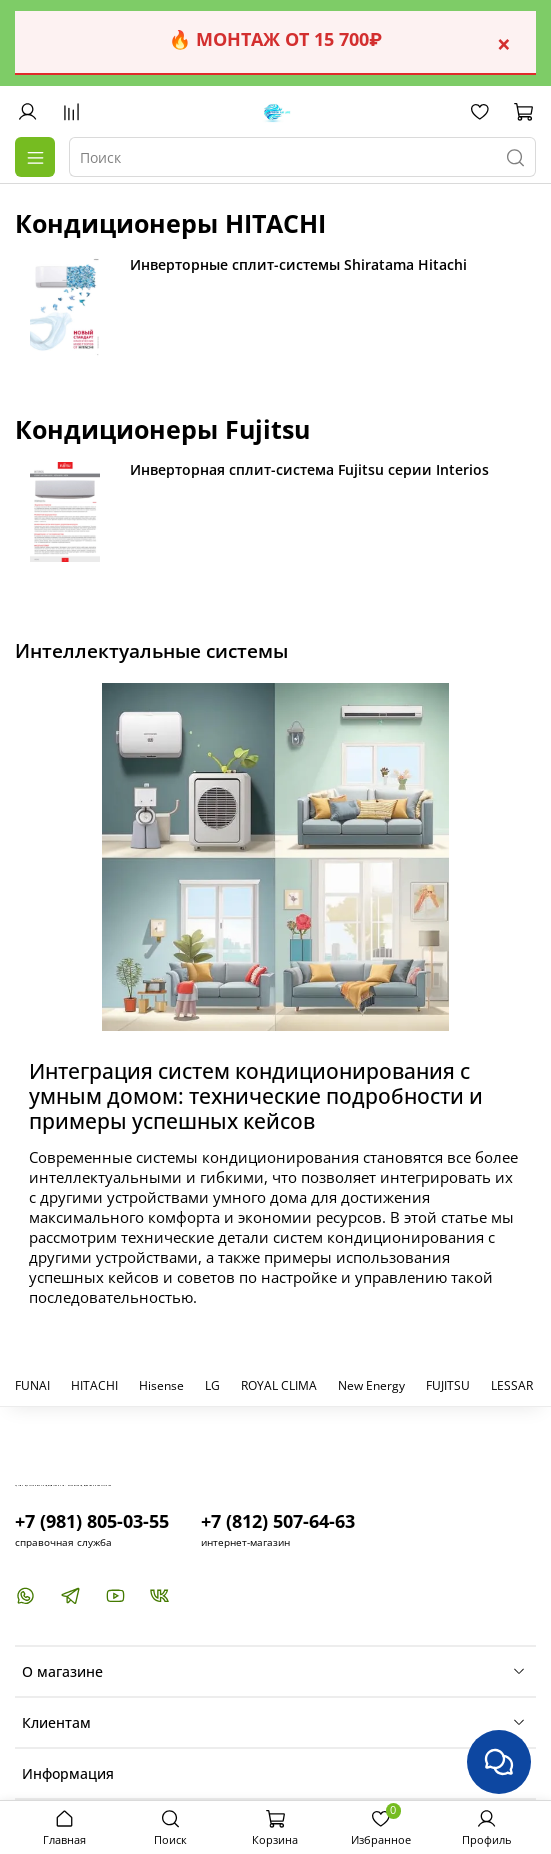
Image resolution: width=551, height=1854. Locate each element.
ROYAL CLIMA (279, 1385)
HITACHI (94, 1385)
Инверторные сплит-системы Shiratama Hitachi (298, 264)
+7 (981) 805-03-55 (92, 1521)
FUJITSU (448, 1385)
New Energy (371, 1385)
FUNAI (32, 1385)
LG (212, 1385)
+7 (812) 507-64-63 (278, 1521)
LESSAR (512, 1385)
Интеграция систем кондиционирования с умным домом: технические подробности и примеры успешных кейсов (256, 1096)
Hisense (161, 1385)
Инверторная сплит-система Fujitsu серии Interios (309, 469)
